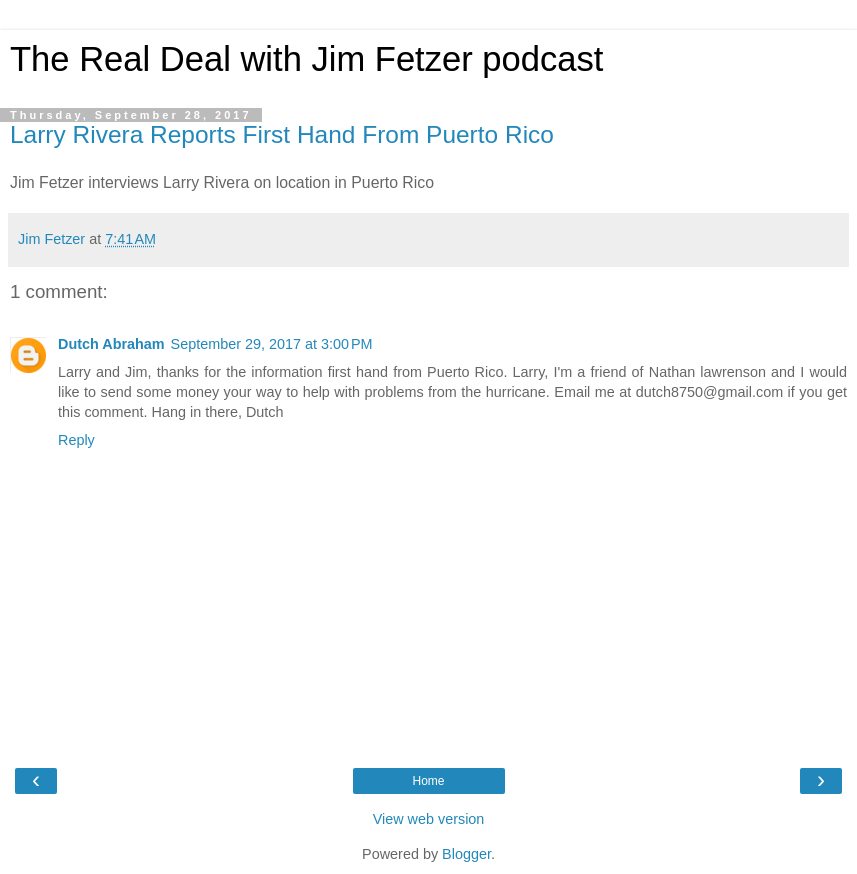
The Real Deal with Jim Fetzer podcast (306, 59)
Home (428, 781)
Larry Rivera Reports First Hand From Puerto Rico (282, 134)
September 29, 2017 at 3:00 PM (272, 344)
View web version (429, 819)
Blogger (466, 854)
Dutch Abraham (111, 344)
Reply (76, 440)
